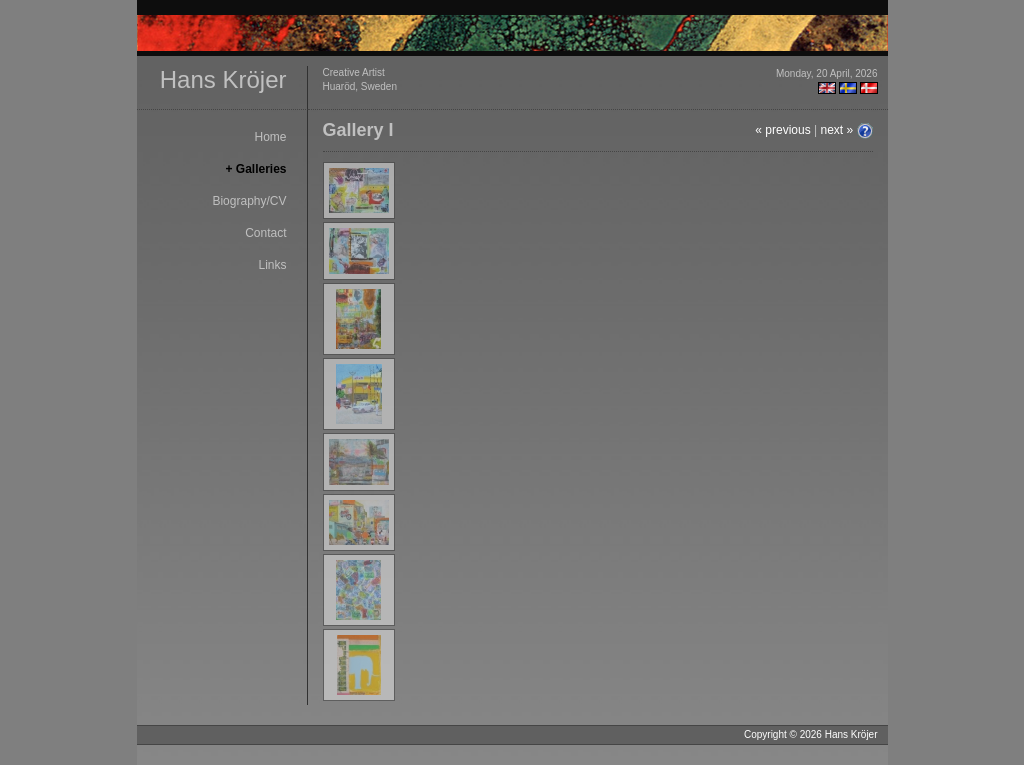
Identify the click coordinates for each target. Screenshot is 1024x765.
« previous (782, 130)
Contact (265, 233)
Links (272, 265)
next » (836, 130)
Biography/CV (249, 201)
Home (270, 137)
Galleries (261, 169)
